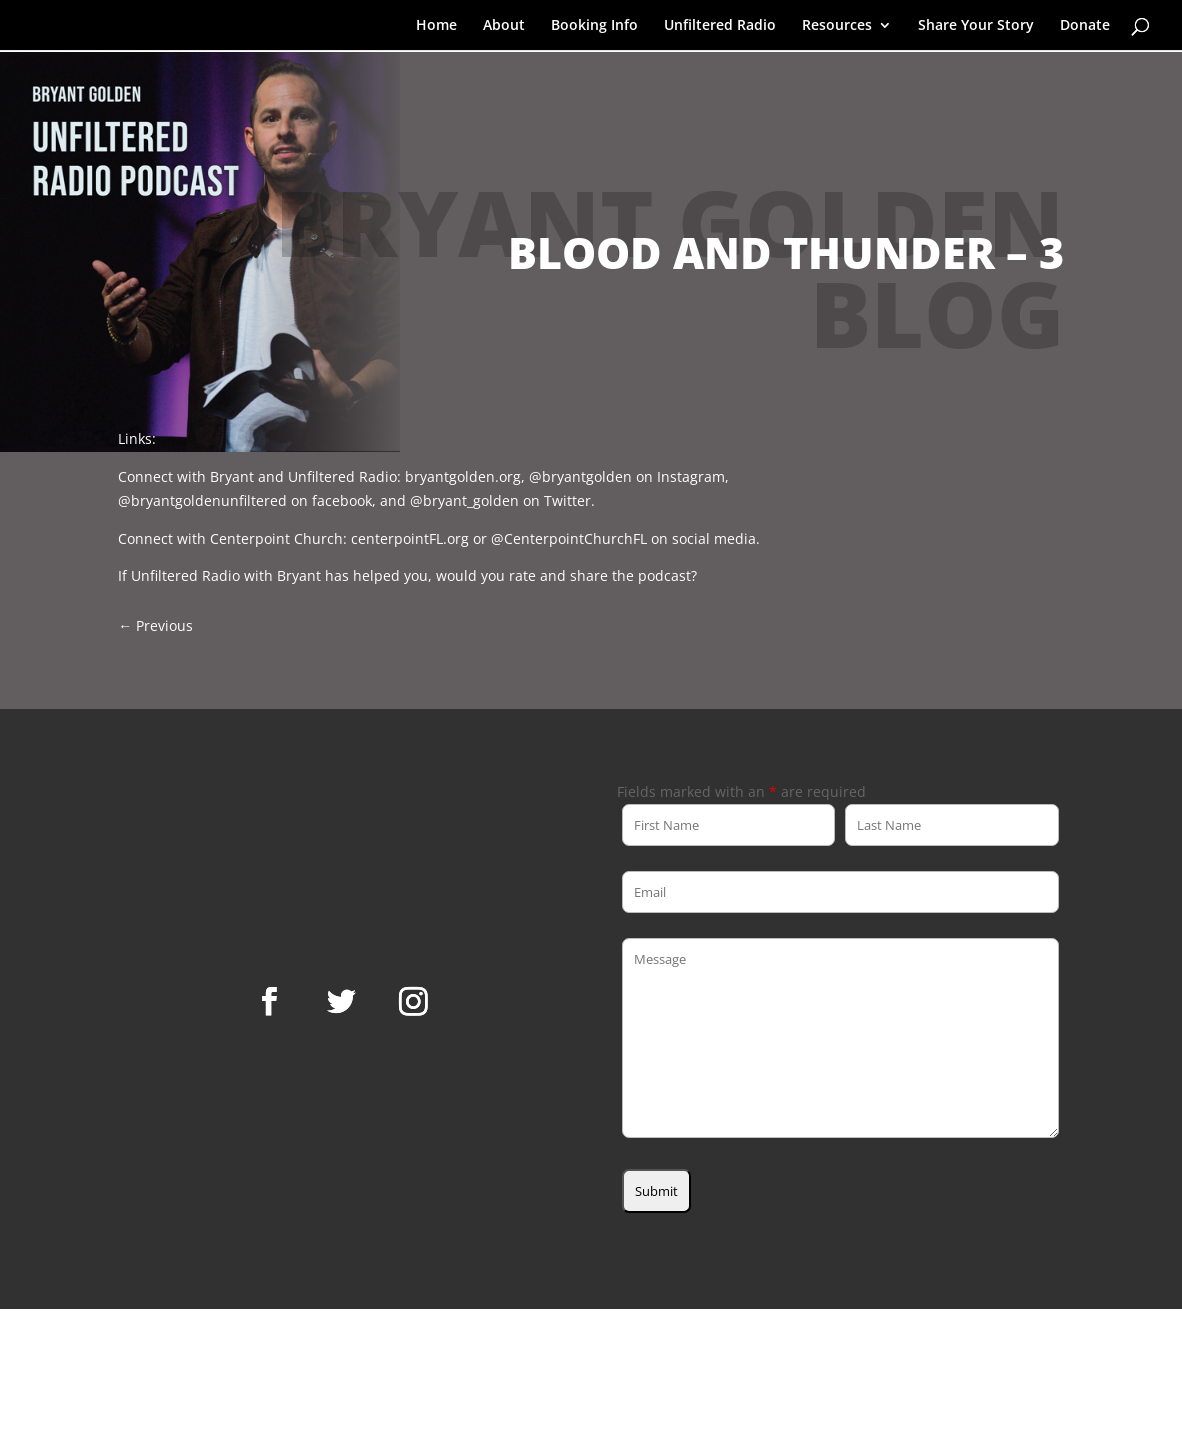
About (504, 26)
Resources (837, 26)
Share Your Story (976, 26)
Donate (1085, 26)
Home (436, 26)
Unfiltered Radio (720, 26)
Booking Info (594, 26)
